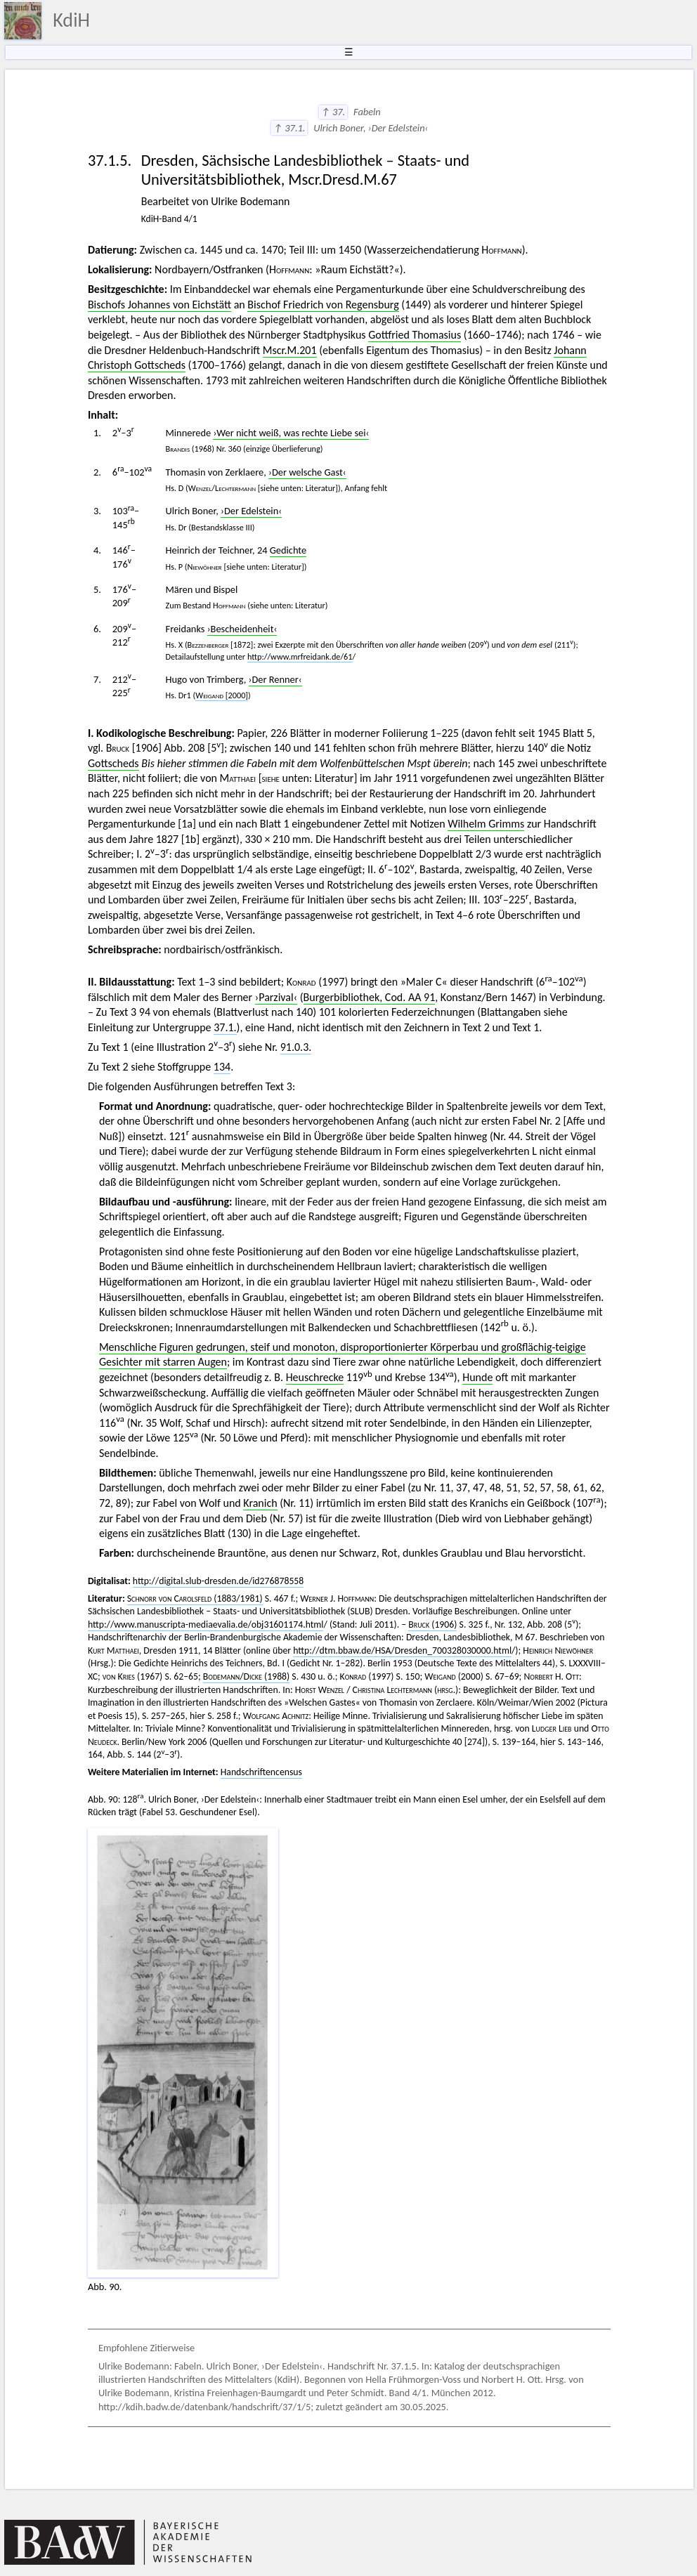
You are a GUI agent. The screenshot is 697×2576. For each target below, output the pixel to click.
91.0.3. (296, 1047)
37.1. (225, 1027)
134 (222, 1066)
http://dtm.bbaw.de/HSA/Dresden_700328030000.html (402, 1650)
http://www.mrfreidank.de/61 (300, 656)
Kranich (260, 1503)
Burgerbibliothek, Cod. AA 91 (370, 997)
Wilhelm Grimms (486, 823)
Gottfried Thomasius (414, 334)
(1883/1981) (195, 1598)
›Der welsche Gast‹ (307, 472)
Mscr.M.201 (290, 350)
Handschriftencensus (261, 1772)
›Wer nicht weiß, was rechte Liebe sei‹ (291, 432)
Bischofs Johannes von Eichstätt (159, 304)
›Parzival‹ (276, 997)
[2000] (221, 695)
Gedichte (288, 550)
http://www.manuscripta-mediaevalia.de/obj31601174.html (206, 1624)
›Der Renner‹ (275, 679)
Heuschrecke (315, 1377)
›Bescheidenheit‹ (242, 628)
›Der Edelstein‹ (251, 510)
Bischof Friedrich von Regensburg (322, 304)
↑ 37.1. (289, 128)
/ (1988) (246, 1676)
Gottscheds (113, 763)
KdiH (71, 20)
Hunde (477, 1377)
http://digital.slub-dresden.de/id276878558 (218, 1581)
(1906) (432, 1624)
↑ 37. (333, 111)
